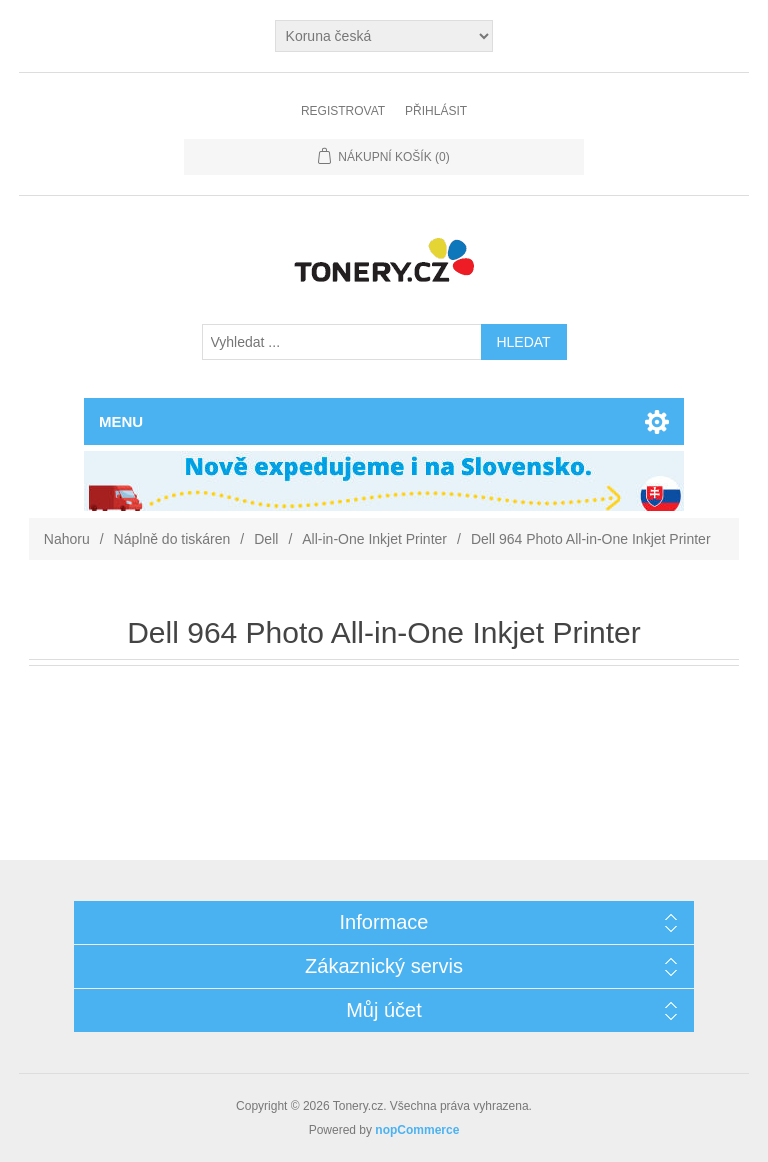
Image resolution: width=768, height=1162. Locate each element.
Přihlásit (436, 111)
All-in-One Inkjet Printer (374, 539)
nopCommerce (417, 1130)
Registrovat (343, 111)
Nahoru (67, 539)
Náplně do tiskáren (172, 539)
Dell (266, 539)
